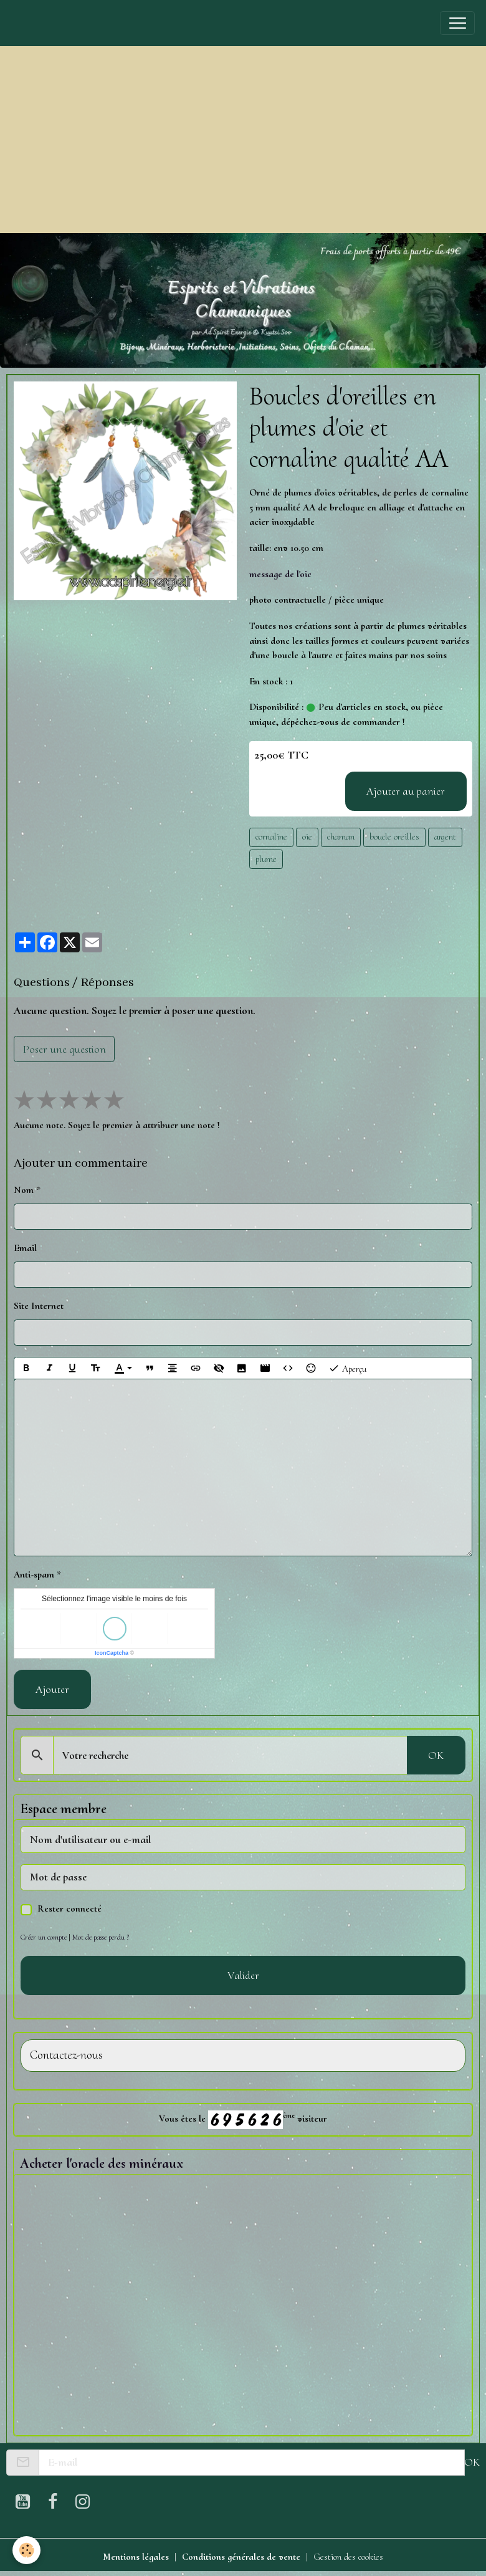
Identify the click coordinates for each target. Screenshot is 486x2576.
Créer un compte (44, 1937)
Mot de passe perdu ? (100, 1937)
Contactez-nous (66, 2055)
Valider (243, 1975)
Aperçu (347, 1368)
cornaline (271, 836)
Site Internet (39, 1306)
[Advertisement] (243, 139)
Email (25, 1248)
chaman (341, 836)
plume (266, 859)
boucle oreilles (394, 836)
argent (445, 836)
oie (307, 836)
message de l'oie (280, 574)
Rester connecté (69, 1908)
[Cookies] (26, 2550)
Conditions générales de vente (241, 2556)
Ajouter (52, 1689)
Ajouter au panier (405, 791)
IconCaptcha (111, 1653)
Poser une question (64, 1049)
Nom (24, 1190)
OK (436, 1755)
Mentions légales (136, 2556)
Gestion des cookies (348, 2556)
